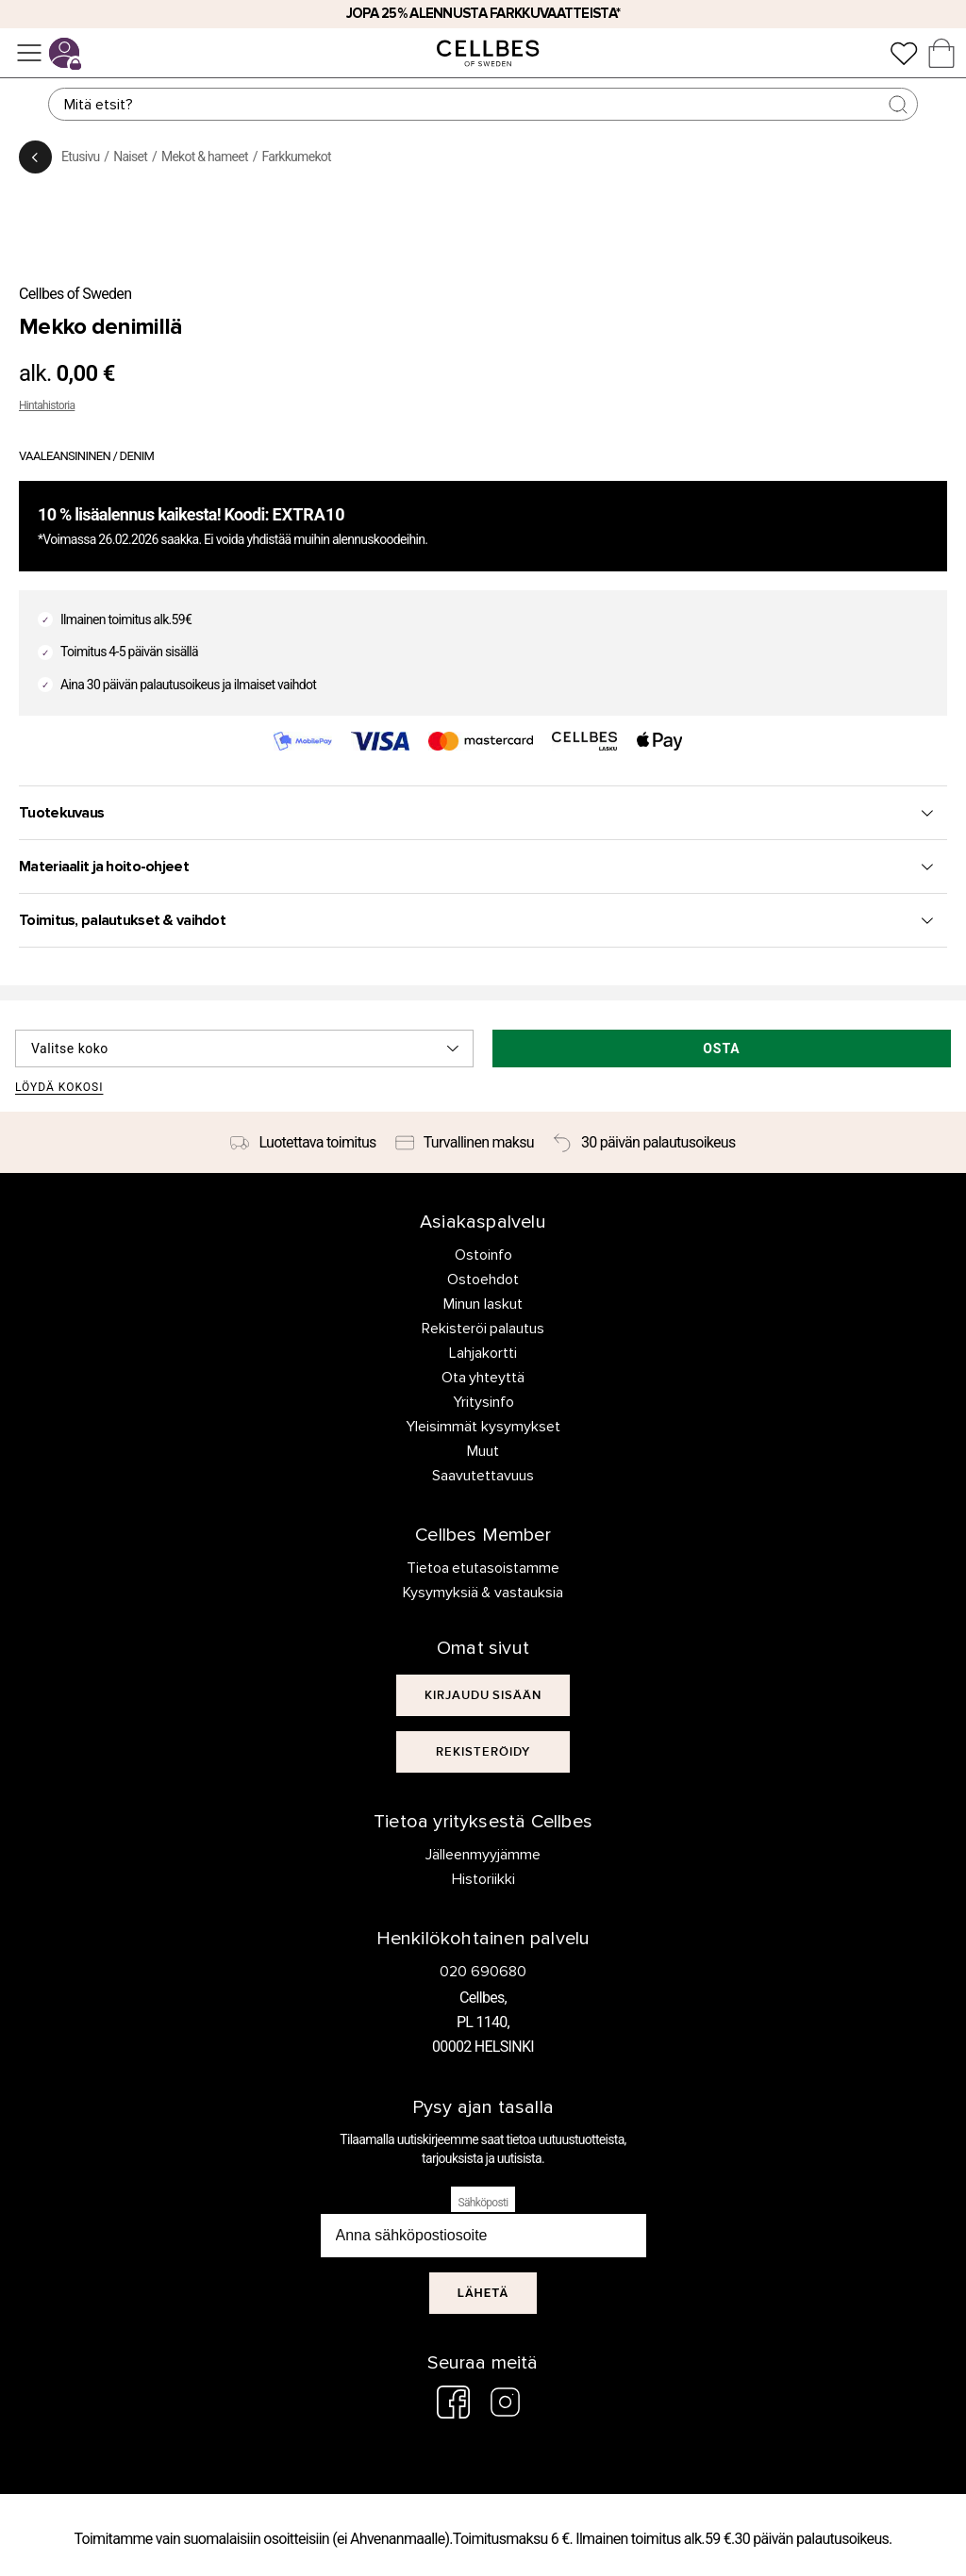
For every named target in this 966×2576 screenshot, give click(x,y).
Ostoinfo (483, 1255)
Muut (483, 1451)
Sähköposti (483, 2202)
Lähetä (483, 2293)
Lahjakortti (483, 1353)
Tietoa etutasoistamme (483, 1568)
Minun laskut (483, 1304)
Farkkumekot (296, 156)
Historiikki (483, 1879)
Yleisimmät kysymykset (483, 1426)
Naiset (130, 156)
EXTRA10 (309, 514)
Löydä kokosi (59, 1087)
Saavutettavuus (483, 1475)
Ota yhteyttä (483, 1377)
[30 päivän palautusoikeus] (644, 1142)
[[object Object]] (483, 1695)
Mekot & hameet (204, 156)
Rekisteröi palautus (483, 1328)
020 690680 (483, 1971)
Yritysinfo (483, 1402)
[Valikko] (29, 53)
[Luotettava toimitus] (303, 1142)
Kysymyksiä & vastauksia (483, 1592)
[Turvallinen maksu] (464, 1142)
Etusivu (80, 156)
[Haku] (483, 104)
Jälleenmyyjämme (483, 1854)
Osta (722, 1048)
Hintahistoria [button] (47, 405)
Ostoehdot (483, 1279)
